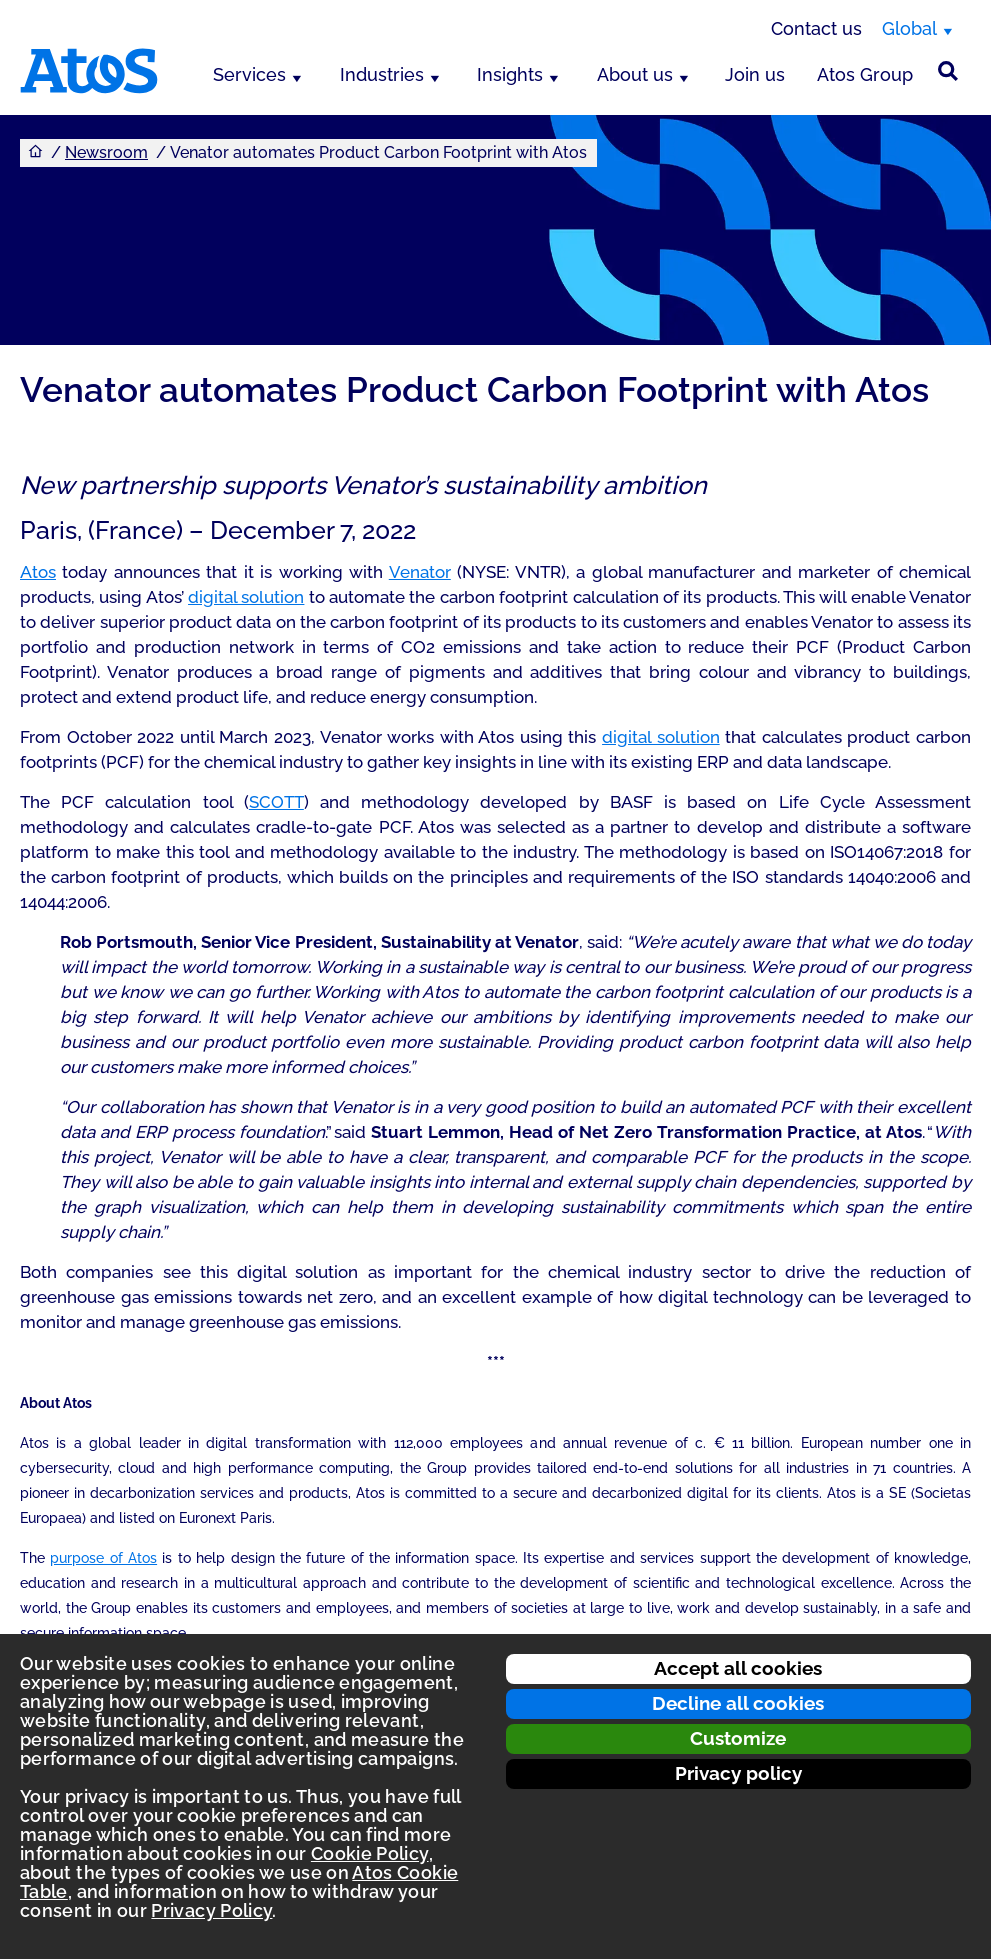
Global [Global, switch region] (909, 28)
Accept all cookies (738, 1668)
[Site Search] (948, 71)
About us (635, 74)
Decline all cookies (738, 1703)
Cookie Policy (370, 1853)
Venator (420, 572)
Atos (38, 572)
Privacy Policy (211, 1910)
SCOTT (276, 802)
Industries (382, 74)
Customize (738, 1738)
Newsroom (106, 152)
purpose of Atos (103, 1558)
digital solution (246, 597)
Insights (510, 74)
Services (249, 74)
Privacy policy (738, 1773)
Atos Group (865, 74)
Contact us (816, 28)
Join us (755, 74)
